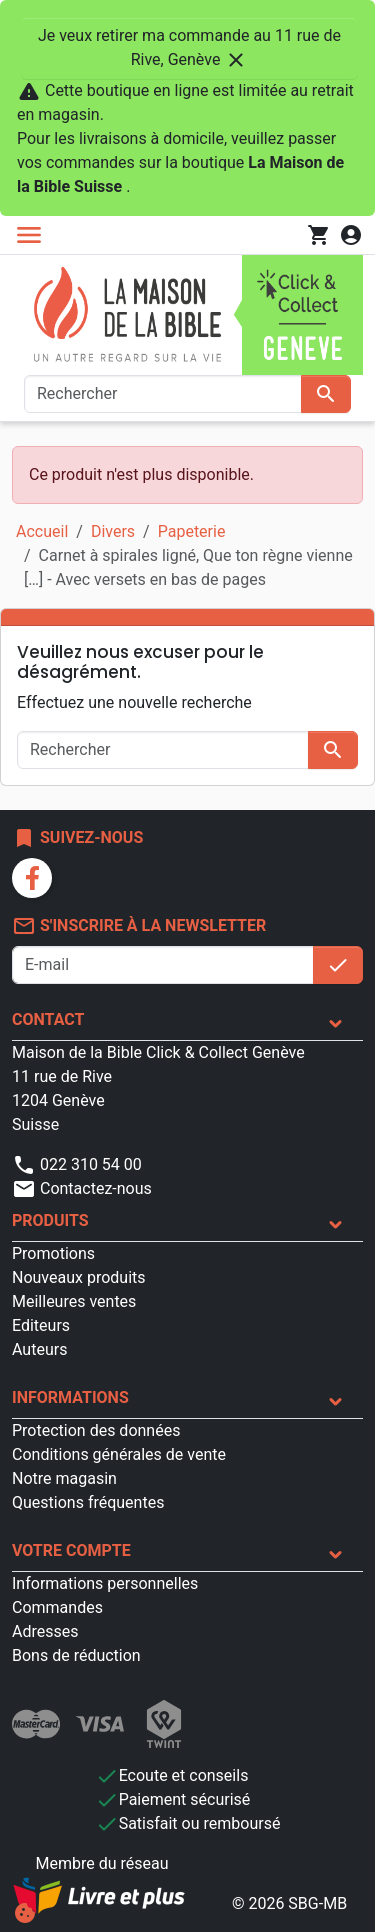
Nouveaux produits (79, 1277)
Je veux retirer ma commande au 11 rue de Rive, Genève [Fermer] (189, 49)
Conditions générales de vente (119, 1454)
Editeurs (41, 1325)
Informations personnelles (105, 1583)
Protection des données (96, 1430)
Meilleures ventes (74, 1301)
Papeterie (192, 531)
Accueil (42, 531)
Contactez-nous (82, 1188)
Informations (70, 1397)
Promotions (53, 1253)
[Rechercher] (163, 394)
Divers (113, 531)
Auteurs (39, 1349)
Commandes (57, 1607)
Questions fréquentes (88, 1502)
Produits (50, 1220)
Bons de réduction (76, 1655)
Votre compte (71, 1550)
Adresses (45, 1631)
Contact (48, 1019)
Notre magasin (64, 1478)
